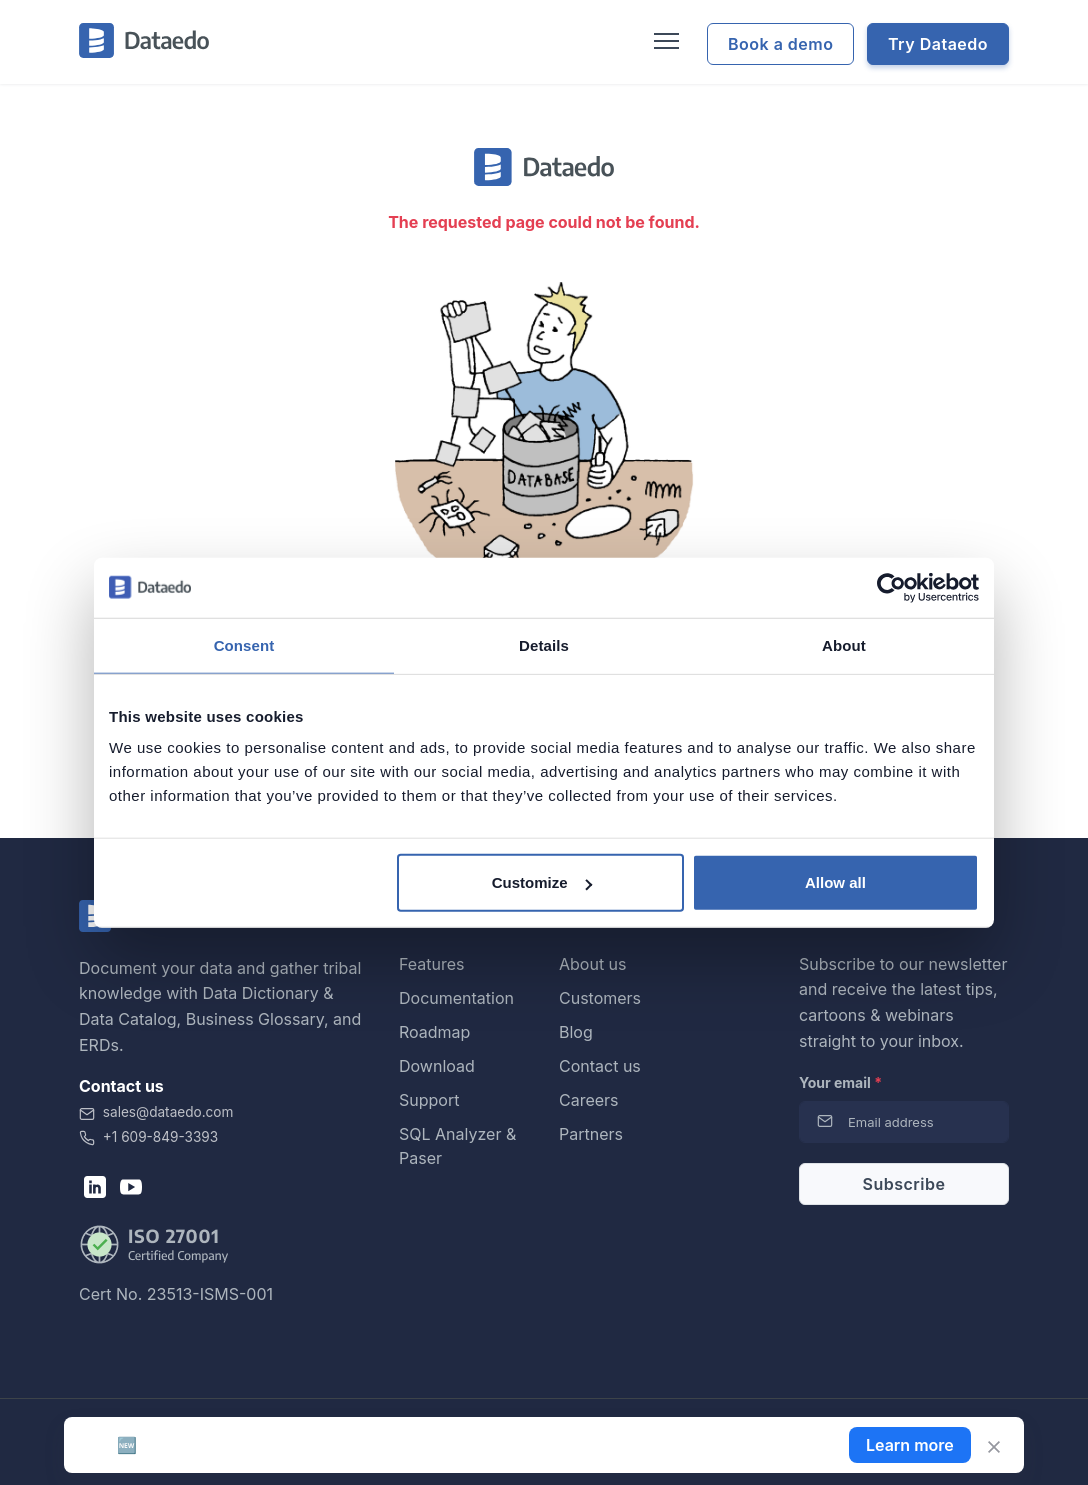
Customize (542, 882)
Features (432, 964)
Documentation (456, 998)
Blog (576, 1032)
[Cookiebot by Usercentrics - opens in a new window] (891, 587)
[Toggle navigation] (664, 42)
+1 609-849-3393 (148, 1137)
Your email (840, 1082)
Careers (589, 1100)
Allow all (835, 882)
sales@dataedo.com (156, 1112)
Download (437, 1066)
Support (429, 1100)
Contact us (600, 1066)
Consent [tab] (244, 644)
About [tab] (844, 644)
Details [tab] (544, 644)
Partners (591, 1134)
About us (593, 964)
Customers (600, 998)
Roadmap (434, 1032)
